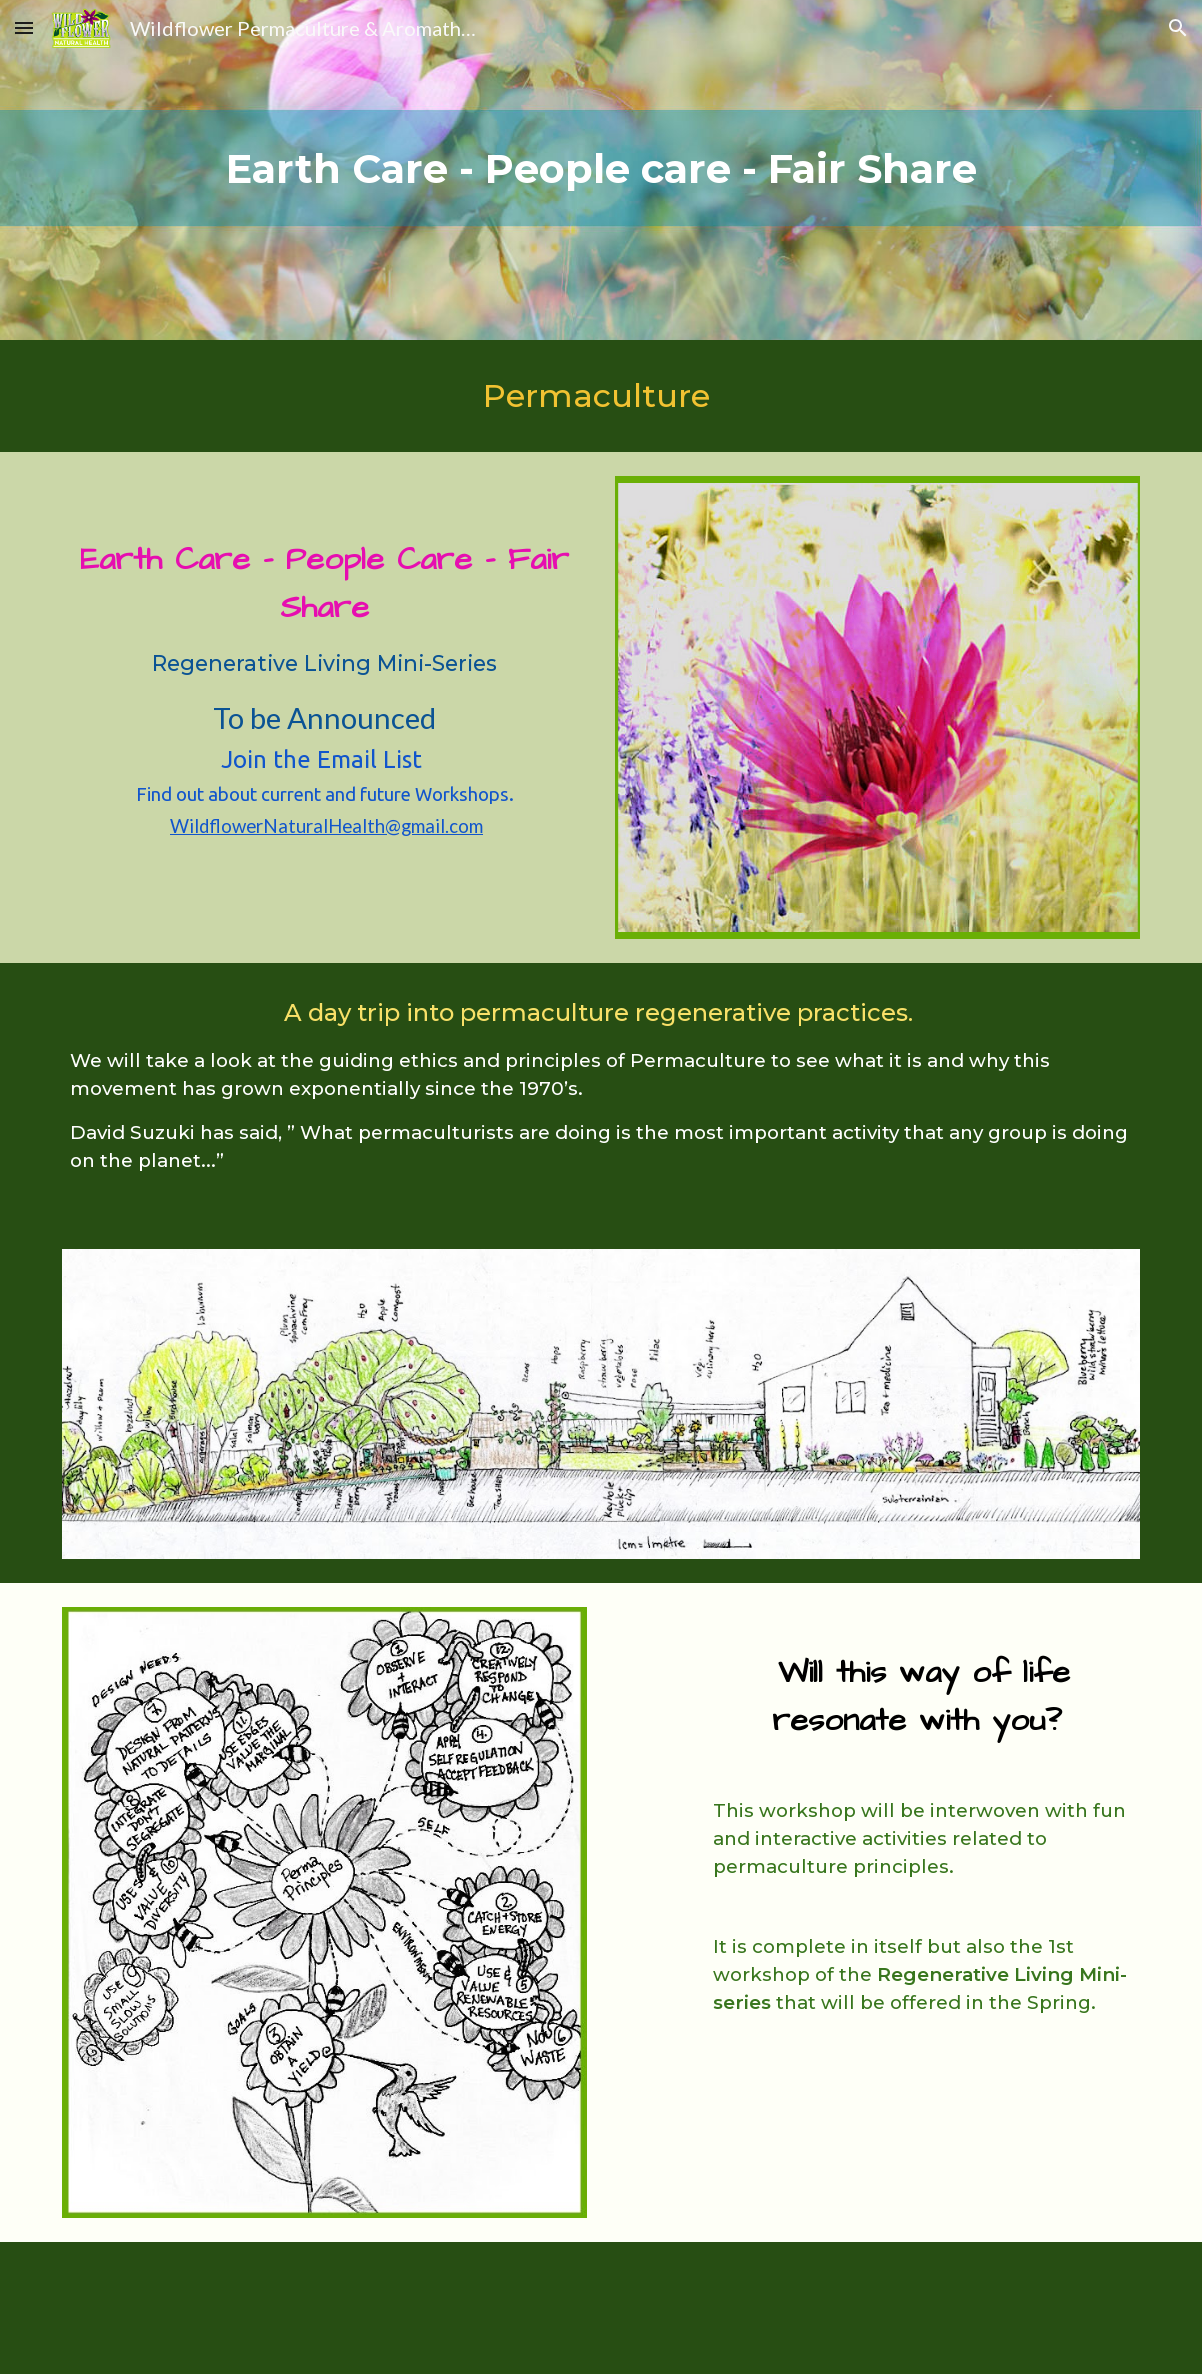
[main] (601, 170)
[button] (24, 27)
